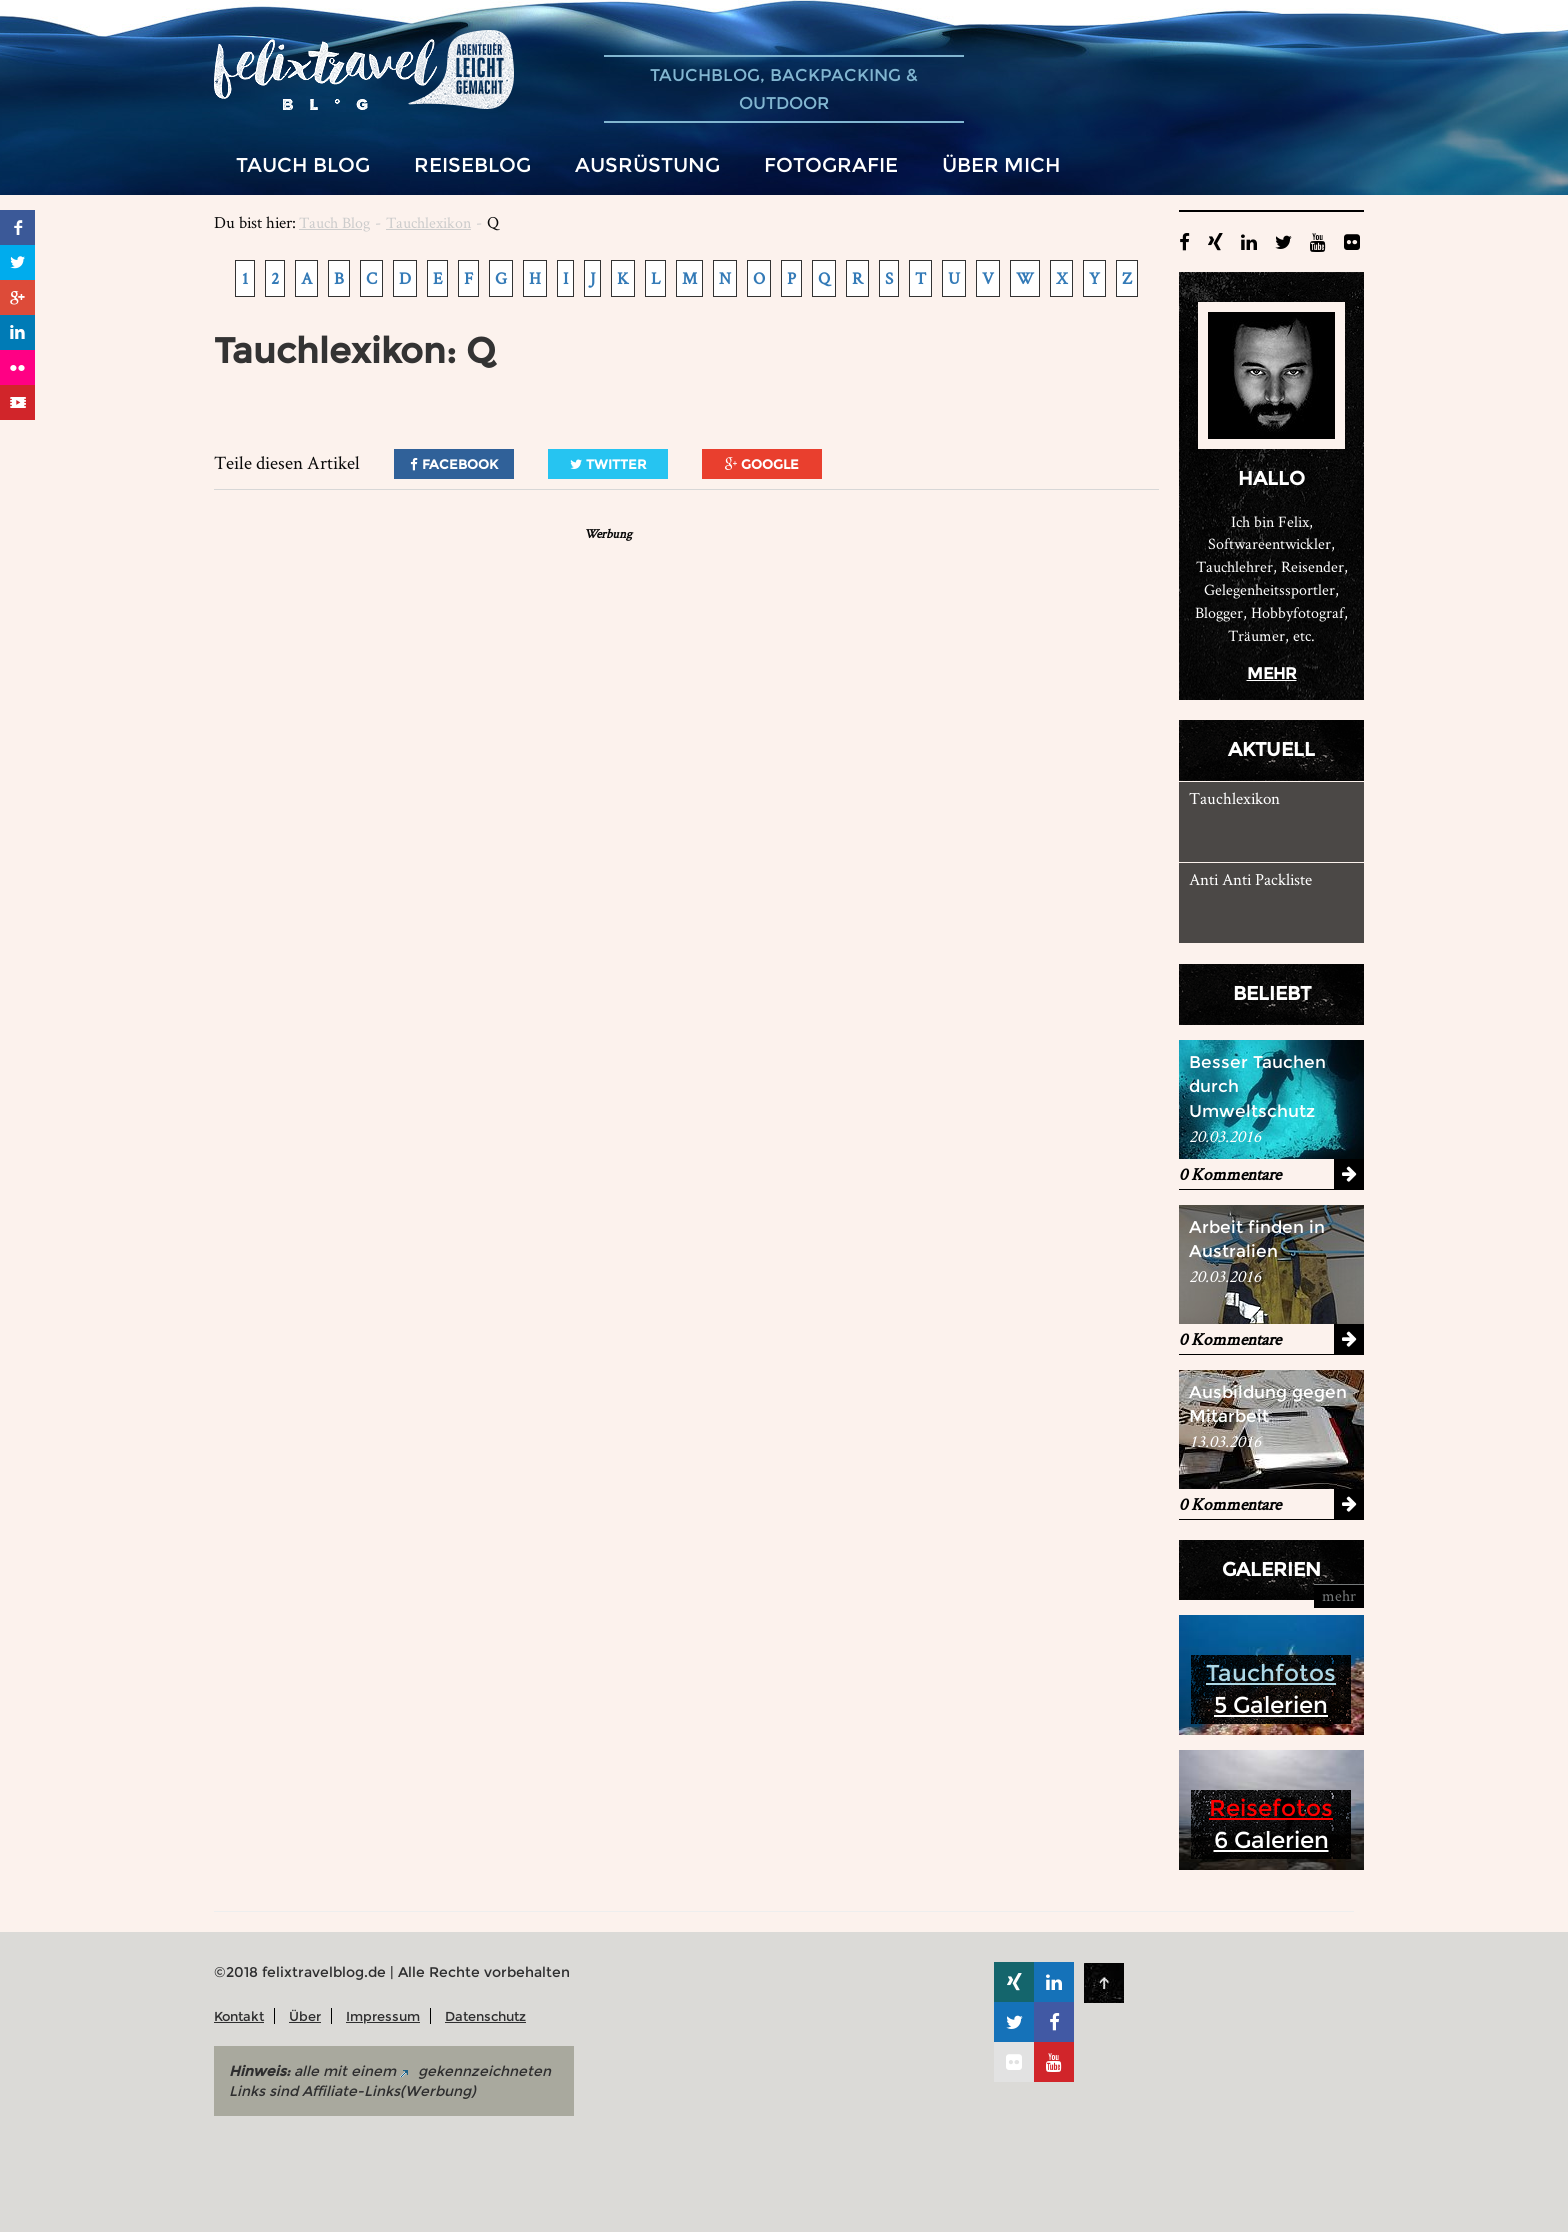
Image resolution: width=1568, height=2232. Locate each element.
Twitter (608, 464)
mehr (1272, 673)
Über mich (1001, 164)
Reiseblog (472, 164)
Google (762, 464)
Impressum (383, 2016)
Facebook (454, 464)
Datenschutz (485, 2016)
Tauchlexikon (428, 222)
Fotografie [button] (831, 164)
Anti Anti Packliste (1250, 879)
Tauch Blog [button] (303, 164)
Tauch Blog (334, 222)
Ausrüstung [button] (647, 164)
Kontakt (239, 2016)
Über (305, 2016)
